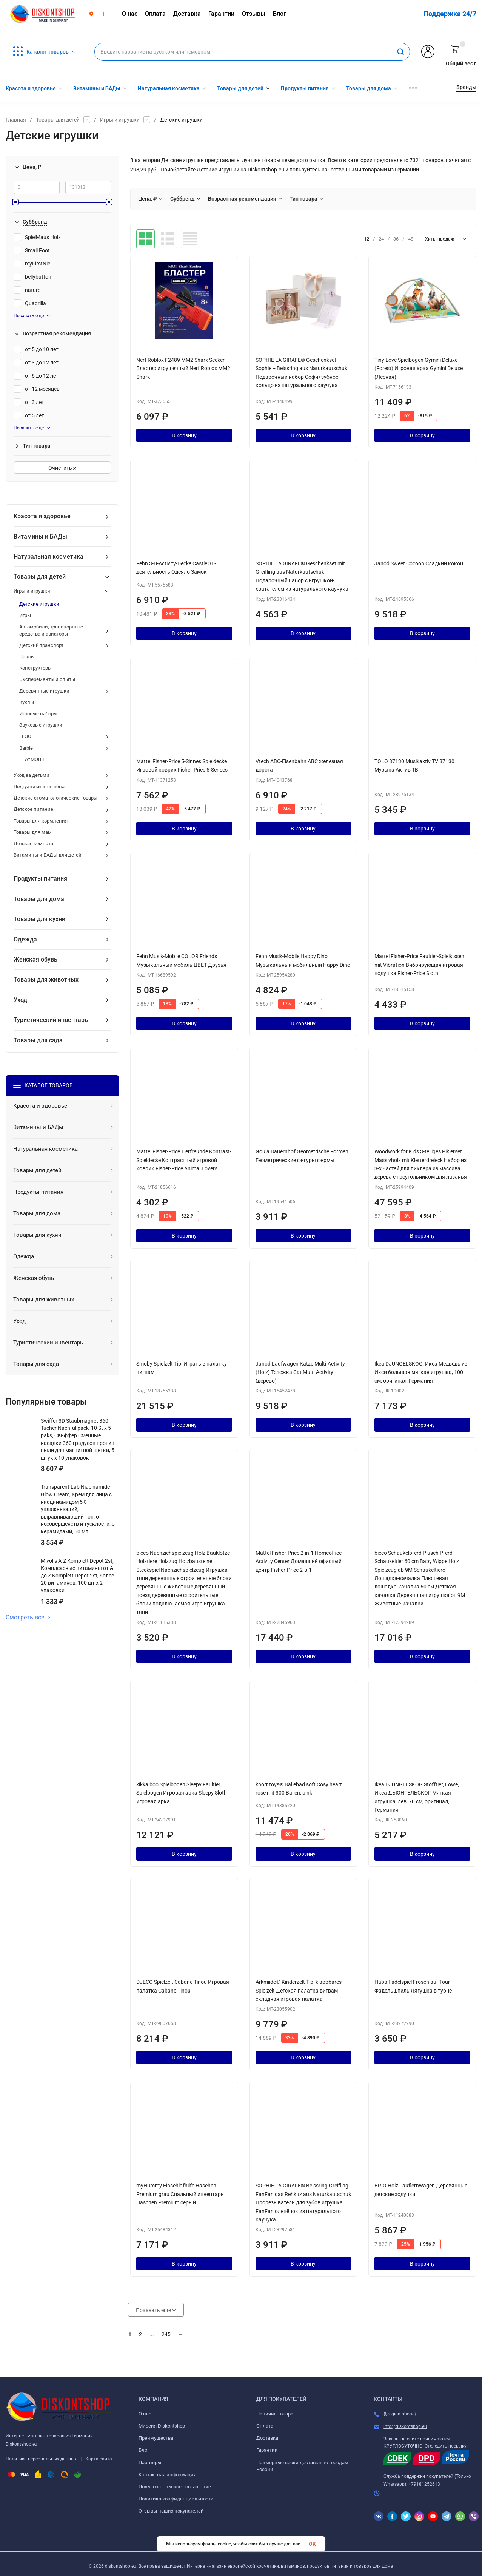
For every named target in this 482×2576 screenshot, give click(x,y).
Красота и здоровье (42, 516)
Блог (144, 2450)
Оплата (264, 2426)
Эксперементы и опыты (47, 679)
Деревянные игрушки (44, 691)
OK (312, 2544)
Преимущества (156, 2438)
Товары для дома (39, 899)
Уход (20, 999)
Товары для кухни (39, 919)
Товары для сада (38, 1040)
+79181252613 (424, 2484)
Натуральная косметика (48, 556)
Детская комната (33, 843)
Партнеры (150, 2462)
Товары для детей (58, 119)
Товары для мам (33, 832)
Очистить (62, 468)
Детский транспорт (41, 645)
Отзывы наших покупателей (171, 2511)
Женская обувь (35, 959)
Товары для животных (46, 979)
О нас (145, 2414)
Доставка (267, 2438)
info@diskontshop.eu (405, 2426)
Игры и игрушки (120, 119)
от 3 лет (29, 402)
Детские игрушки (39, 604)
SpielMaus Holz (37, 237)
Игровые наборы (38, 713)
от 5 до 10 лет (36, 349)
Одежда (25, 939)
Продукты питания (40, 878)
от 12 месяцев (37, 389)
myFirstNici (32, 263)
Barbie (26, 748)
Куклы (26, 702)
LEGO (25, 736)
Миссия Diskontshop (162, 2426)
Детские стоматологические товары (55, 798)
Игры (25, 615)
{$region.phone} (399, 2414)
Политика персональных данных (41, 2459)
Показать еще (32, 315)
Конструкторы (35, 668)
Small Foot (32, 250)
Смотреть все (28, 1617)
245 (166, 2334)
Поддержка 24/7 (449, 14)
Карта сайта (98, 2459)
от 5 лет (29, 415)
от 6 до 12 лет (36, 376)
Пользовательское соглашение (175, 2487)
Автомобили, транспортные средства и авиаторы (51, 630)
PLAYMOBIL (32, 759)
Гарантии (267, 2450)
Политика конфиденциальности (176, 2499)
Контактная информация (167, 2474)
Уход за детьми (31, 775)
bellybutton (32, 277)
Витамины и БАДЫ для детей (48, 855)
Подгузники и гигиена (39, 786)
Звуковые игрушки (40, 725)
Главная (16, 119)
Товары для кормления (41, 821)
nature (27, 290)
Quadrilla (30, 303)
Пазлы (27, 656)
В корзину (184, 435)
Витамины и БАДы (40, 536)
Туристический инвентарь (51, 1019)
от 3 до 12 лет (36, 362)
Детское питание (33, 809)
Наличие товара (274, 2414)
